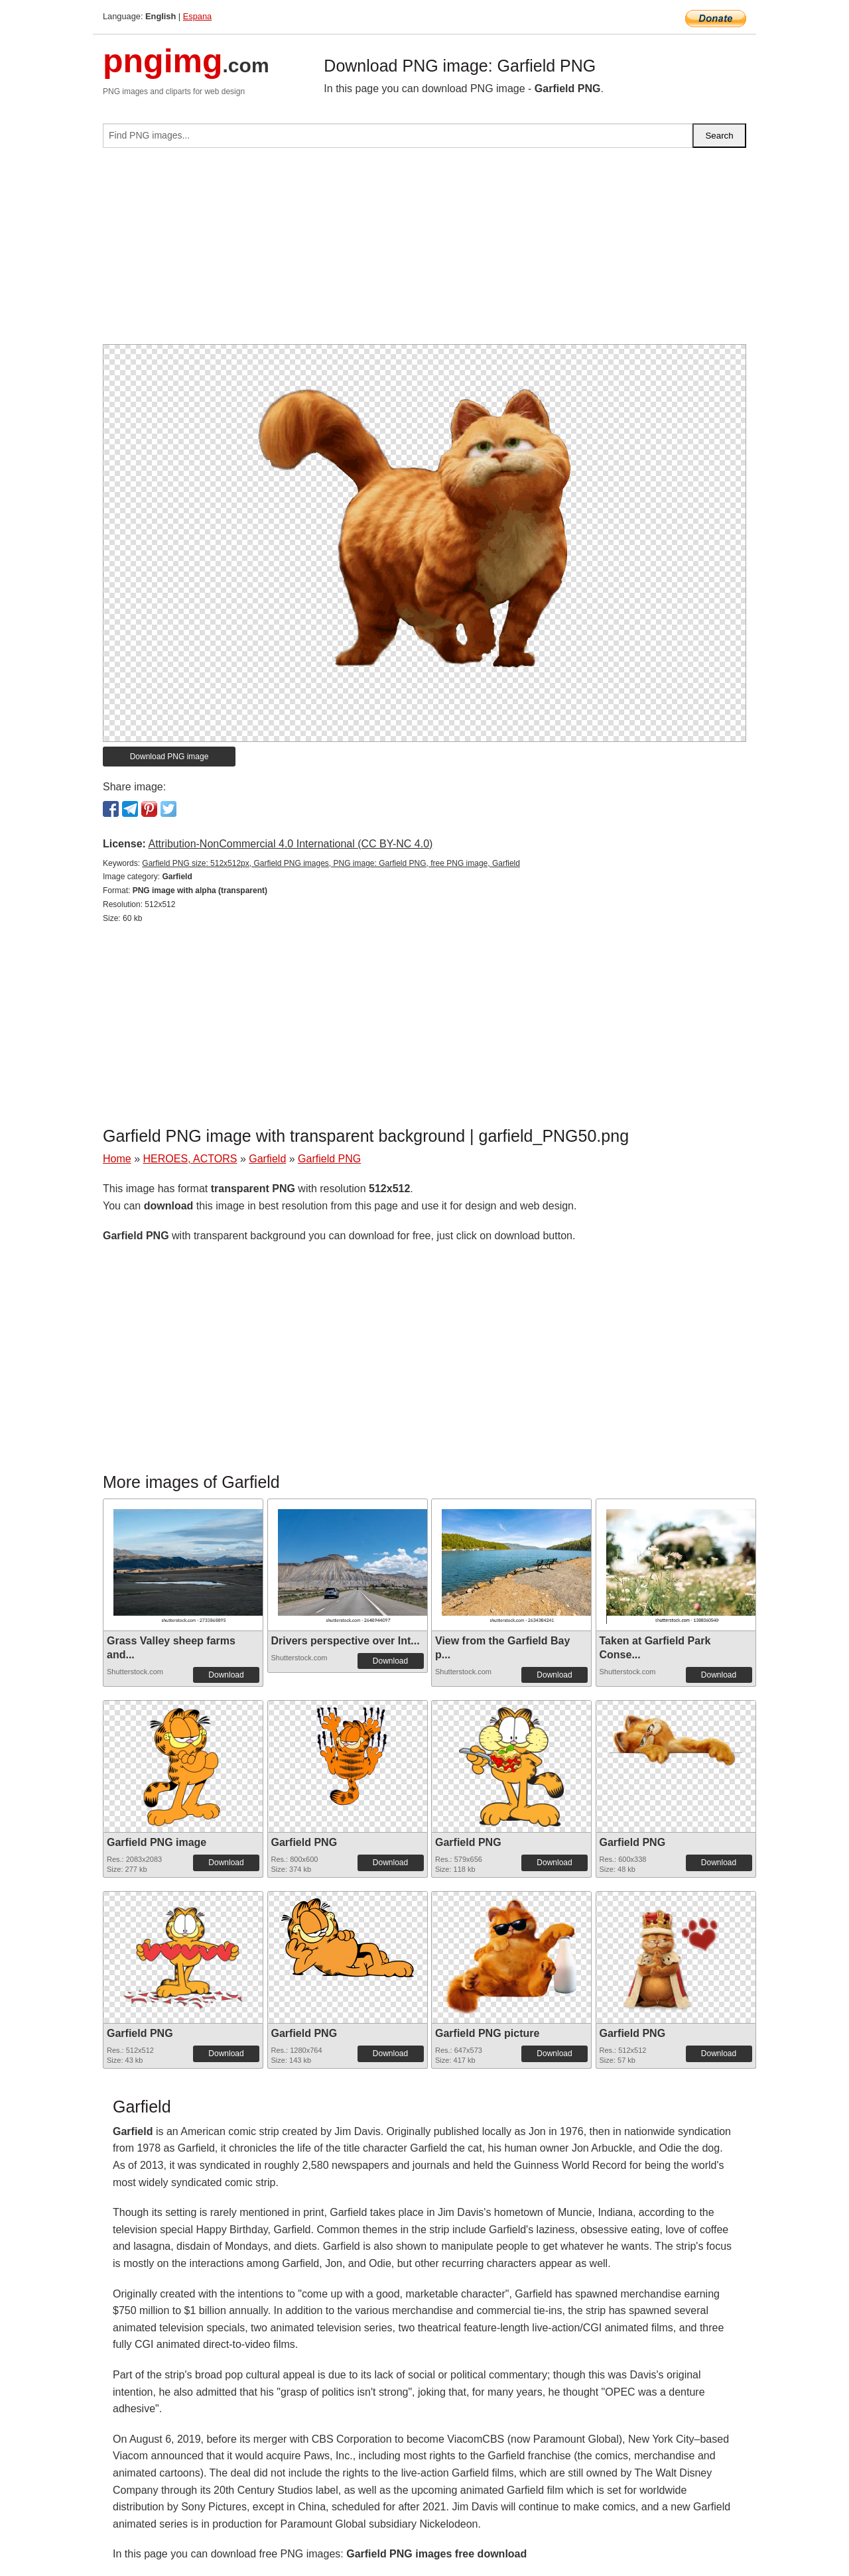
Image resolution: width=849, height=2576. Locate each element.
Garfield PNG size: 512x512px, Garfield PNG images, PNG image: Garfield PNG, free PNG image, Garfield (331, 863)
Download (225, 1675)
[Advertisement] (424, 251)
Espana (197, 16)
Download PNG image (169, 756)
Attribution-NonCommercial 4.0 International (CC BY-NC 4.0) (290, 843)
